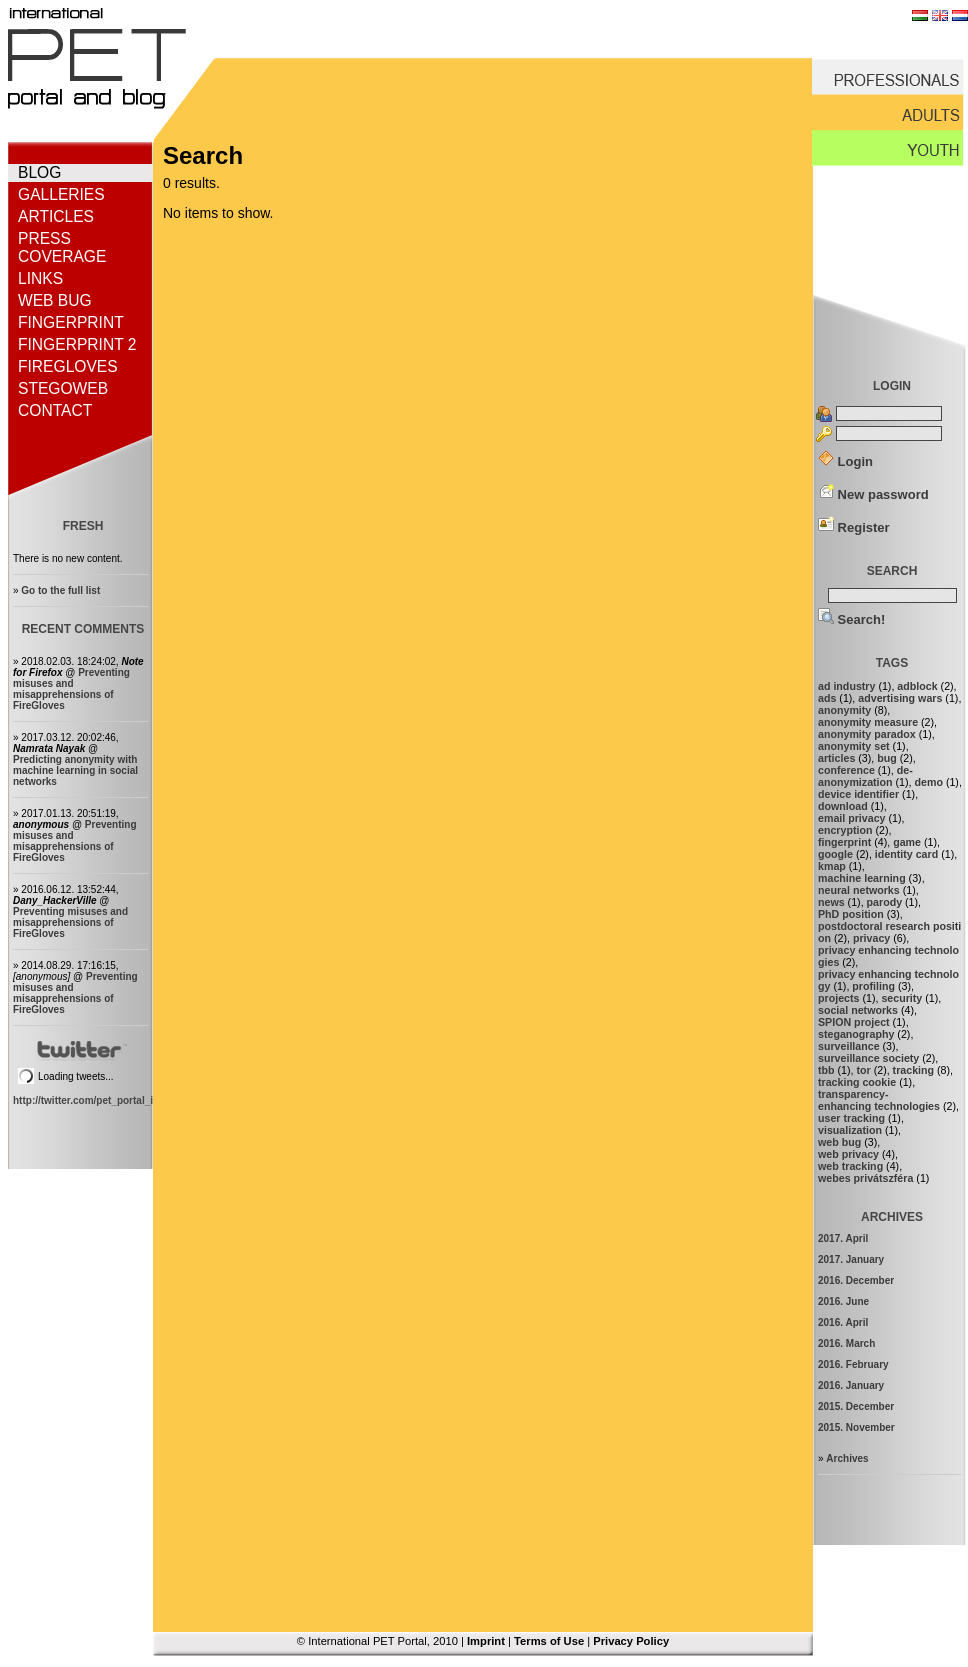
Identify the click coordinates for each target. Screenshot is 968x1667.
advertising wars (900, 698)
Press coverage (62, 247)
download (843, 806)
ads (827, 698)
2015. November (856, 1427)
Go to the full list (60, 590)
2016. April (843, 1322)
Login (845, 461)
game (907, 842)
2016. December (856, 1280)
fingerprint (844, 842)
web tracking (850, 1166)
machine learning (862, 878)
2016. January (851, 1385)
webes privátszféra (865, 1178)
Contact (55, 410)
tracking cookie (857, 1082)
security (901, 998)
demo (929, 782)
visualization (850, 1130)
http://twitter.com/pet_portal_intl (89, 1100)
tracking (913, 1070)
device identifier (858, 794)
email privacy (852, 818)
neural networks (859, 890)
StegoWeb (63, 388)
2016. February (853, 1364)
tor (863, 1070)
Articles (56, 216)
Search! (851, 619)
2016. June (843, 1301)
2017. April (843, 1238)
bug (887, 758)
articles (836, 758)
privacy (871, 938)
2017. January (851, 1259)
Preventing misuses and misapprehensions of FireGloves (71, 689)
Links (40, 278)
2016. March (846, 1343)
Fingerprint (71, 322)
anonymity (844, 710)
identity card (906, 854)
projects (838, 998)
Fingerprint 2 (77, 344)
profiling (873, 986)
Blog (39, 172)
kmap (832, 866)
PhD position (851, 914)
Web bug (55, 300)
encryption (845, 830)
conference (846, 770)
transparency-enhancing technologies (879, 1100)
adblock (917, 686)
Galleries (61, 194)
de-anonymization (865, 776)
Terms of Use (549, 1641)
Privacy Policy (631, 1641)
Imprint (486, 1641)
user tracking (851, 1118)
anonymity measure (868, 722)
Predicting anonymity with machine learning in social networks (75, 770)
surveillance (849, 1046)
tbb (826, 1070)
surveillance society (868, 1058)
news (831, 902)
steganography (856, 1034)
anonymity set (854, 746)
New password (873, 494)
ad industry (846, 686)
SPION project (854, 1022)
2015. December (856, 1406)
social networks (858, 1010)
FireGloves (68, 366)
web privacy (848, 1154)
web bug (839, 1142)
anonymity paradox (867, 734)
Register (854, 527)
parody (885, 902)
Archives (847, 1458)
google (835, 854)
